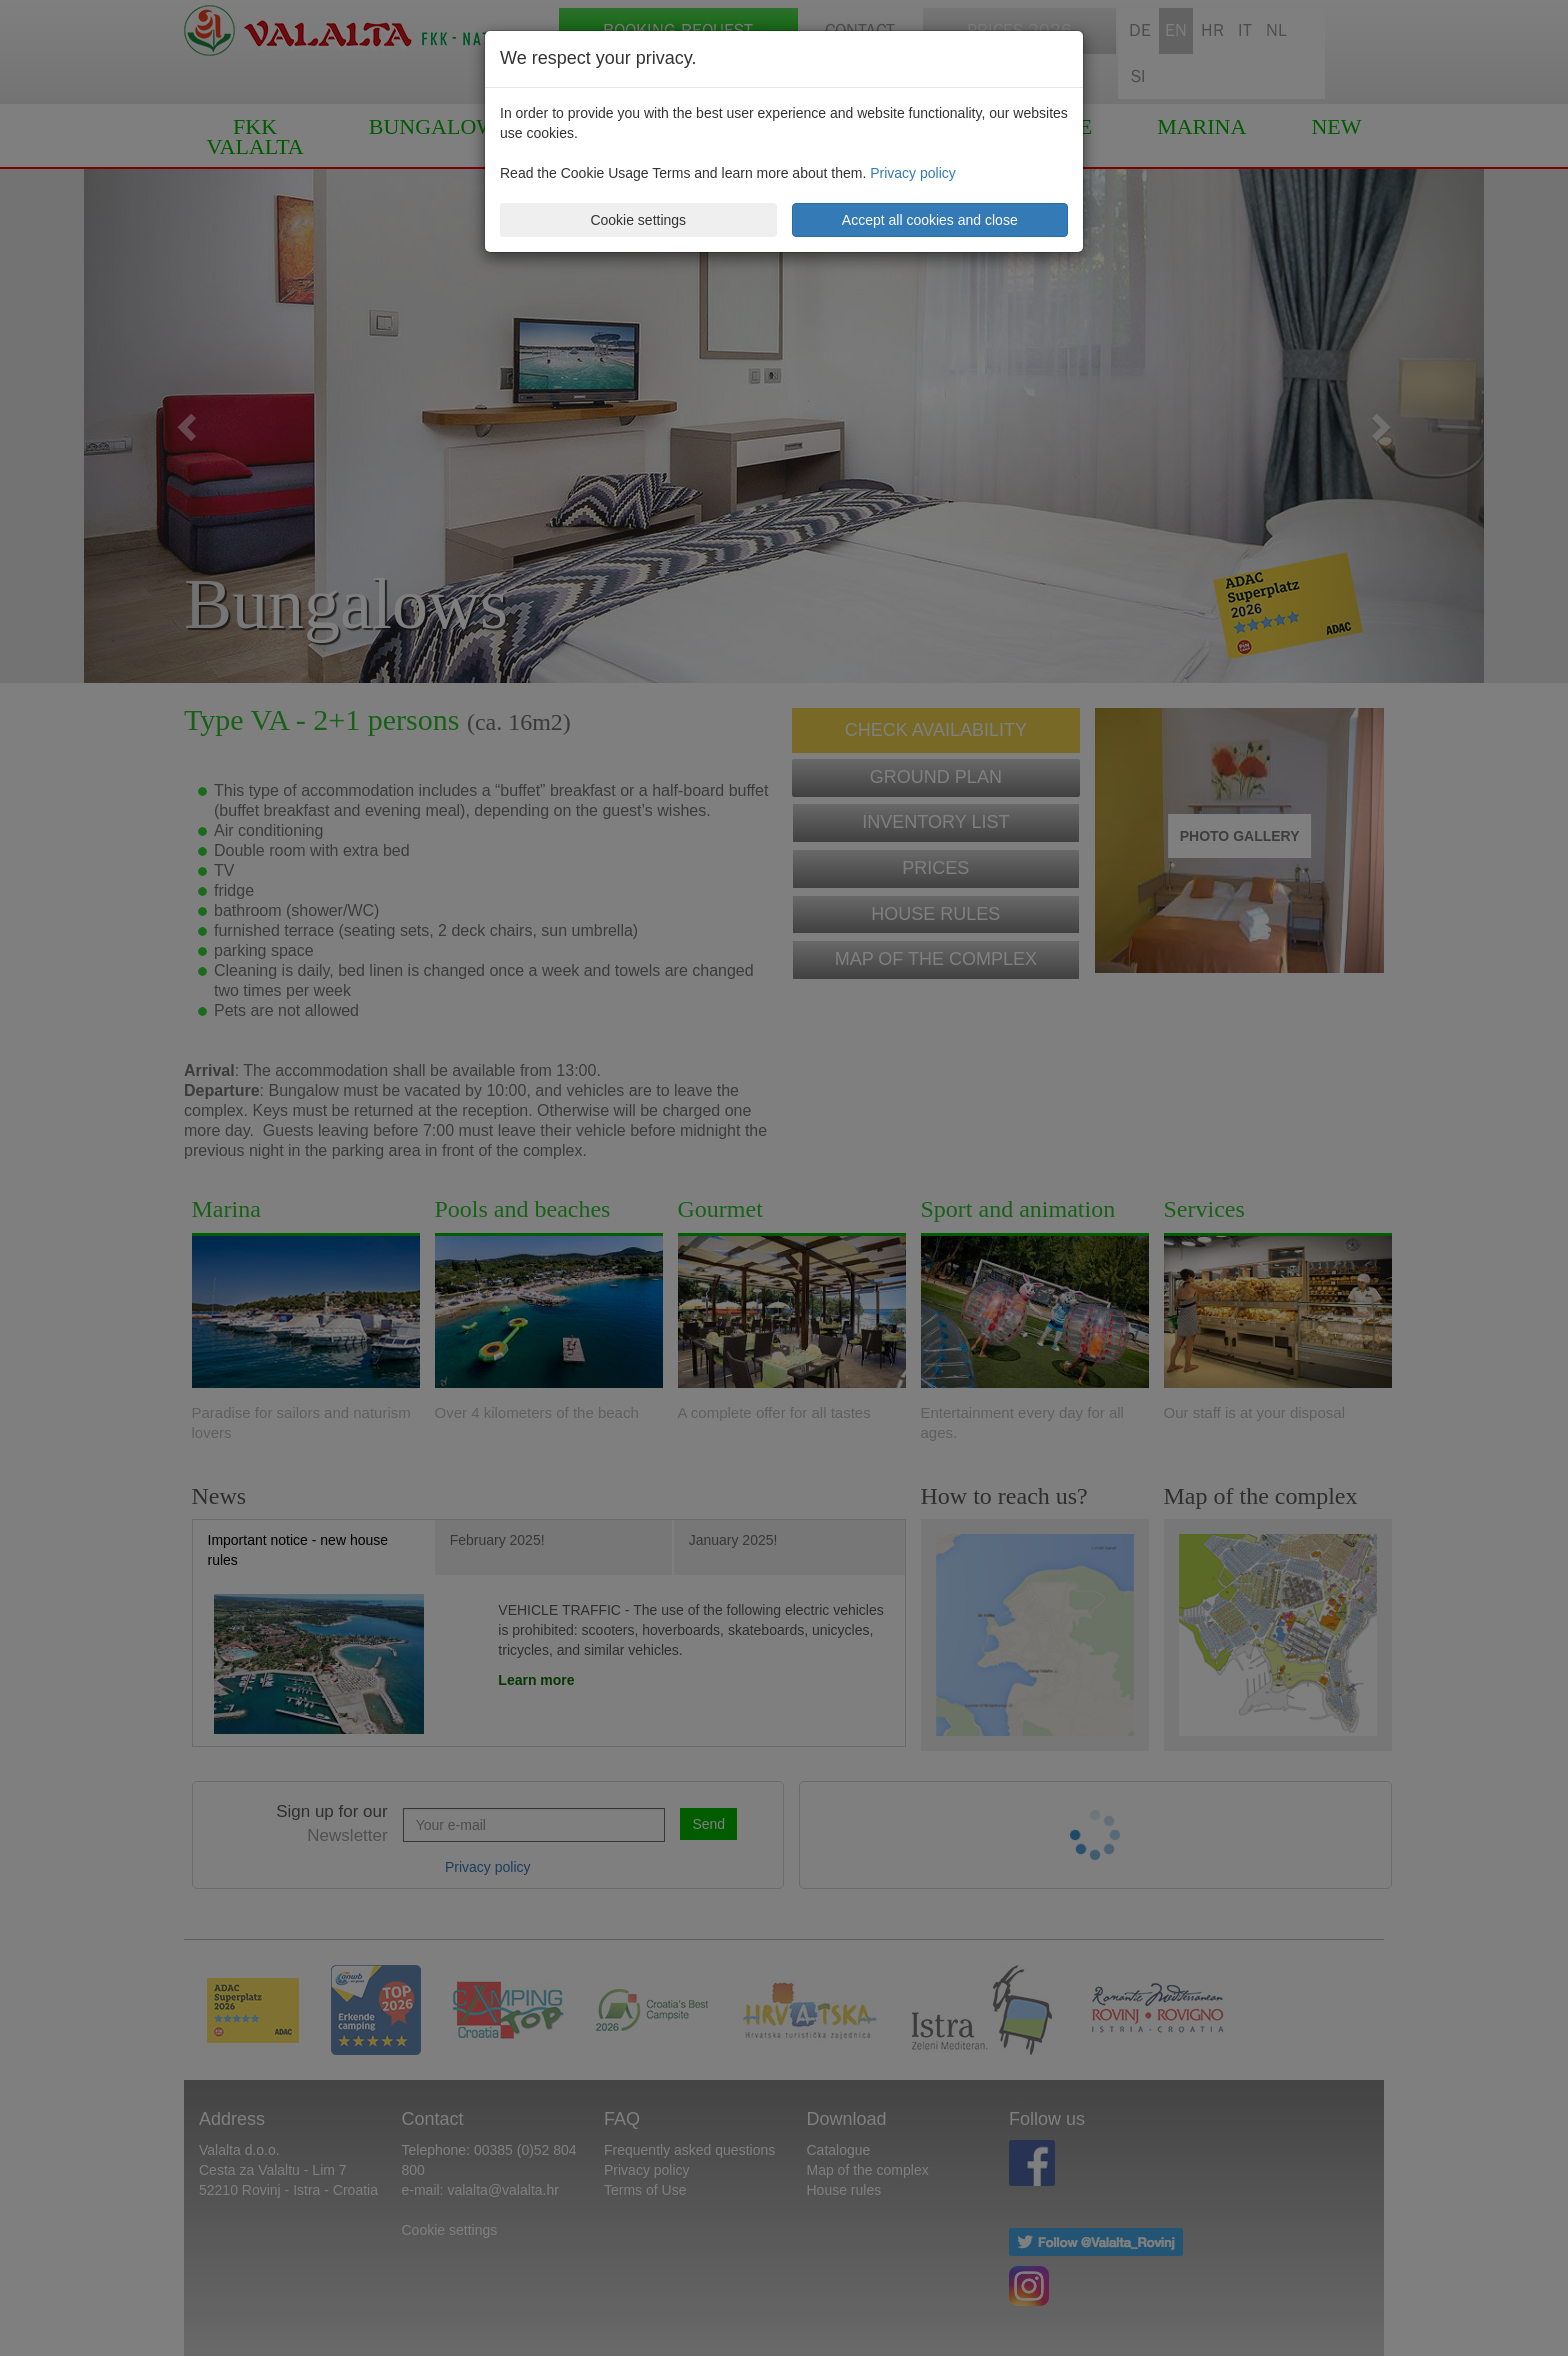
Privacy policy (913, 173)
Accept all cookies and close (930, 220)
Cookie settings (638, 220)
